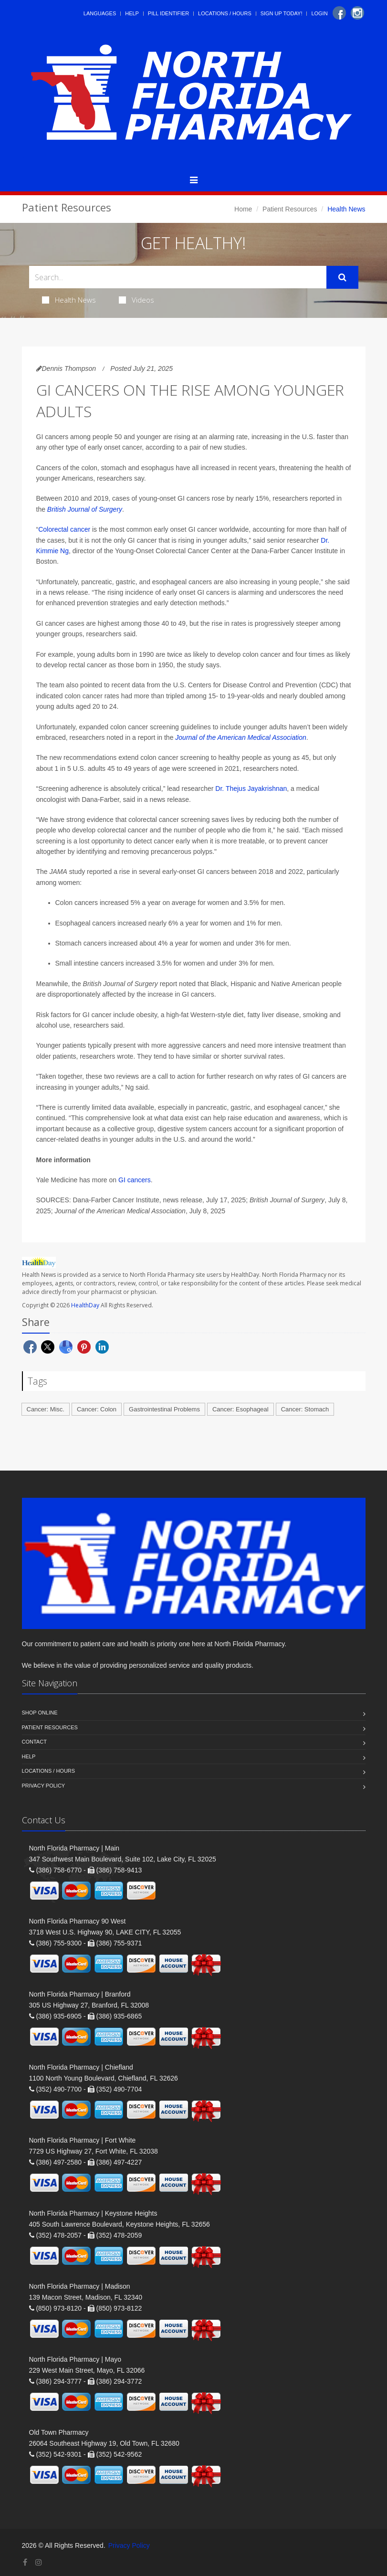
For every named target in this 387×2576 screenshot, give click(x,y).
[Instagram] (357, 13)
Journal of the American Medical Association (240, 737)
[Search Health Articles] (177, 277)
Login (319, 13)
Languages (100, 13)
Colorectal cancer (64, 529)
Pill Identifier (168, 13)
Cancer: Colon (96, 1409)
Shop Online (40, 1712)
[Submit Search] (342, 277)
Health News (69, 300)
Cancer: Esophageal (240, 1409)
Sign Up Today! (282, 13)
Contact (34, 1742)
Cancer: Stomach (305, 1409)
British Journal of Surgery (84, 509)
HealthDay (85, 1305)
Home (243, 209)
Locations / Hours (224, 13)
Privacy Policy (43, 1785)
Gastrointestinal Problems (164, 1409)
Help (132, 13)
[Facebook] (339, 13)
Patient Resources (289, 209)
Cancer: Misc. (45, 1409)
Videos (136, 300)
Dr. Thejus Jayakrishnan (250, 788)
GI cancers (134, 1180)
